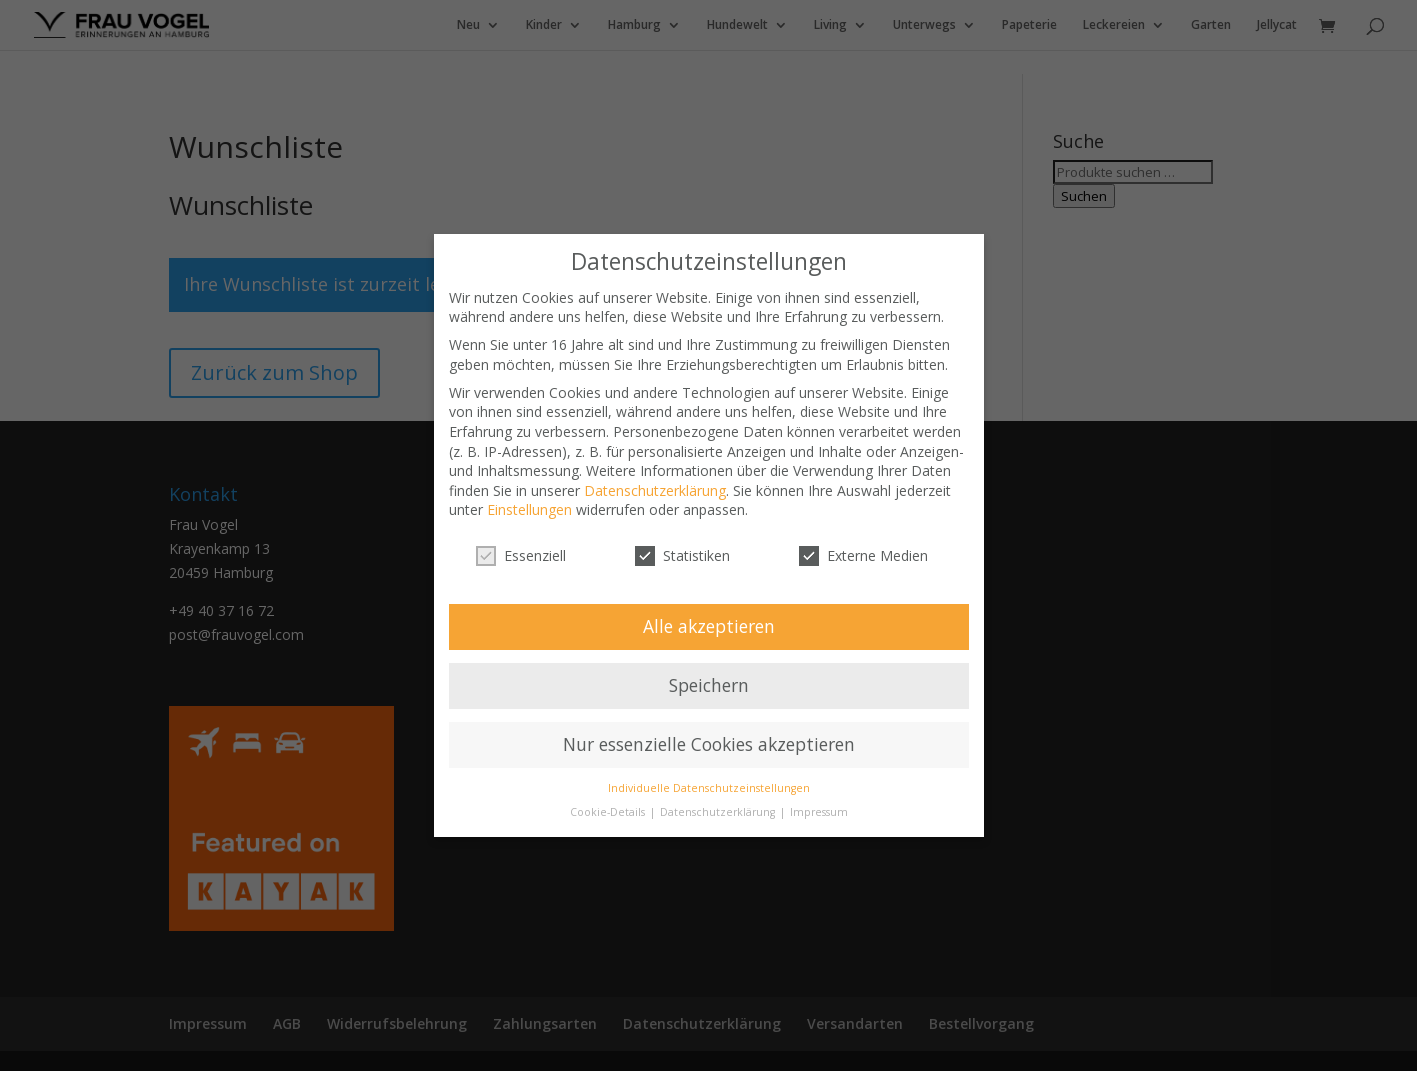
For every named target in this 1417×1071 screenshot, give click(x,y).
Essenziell (521, 555)
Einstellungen (529, 509)
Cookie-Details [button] (609, 812)
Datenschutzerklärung (655, 490)
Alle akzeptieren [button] (709, 626)
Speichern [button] (709, 685)
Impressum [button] (819, 812)
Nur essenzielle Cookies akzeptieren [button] (709, 744)
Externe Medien (863, 555)
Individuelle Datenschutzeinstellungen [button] (709, 788)
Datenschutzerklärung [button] (719, 812)
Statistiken (682, 555)
